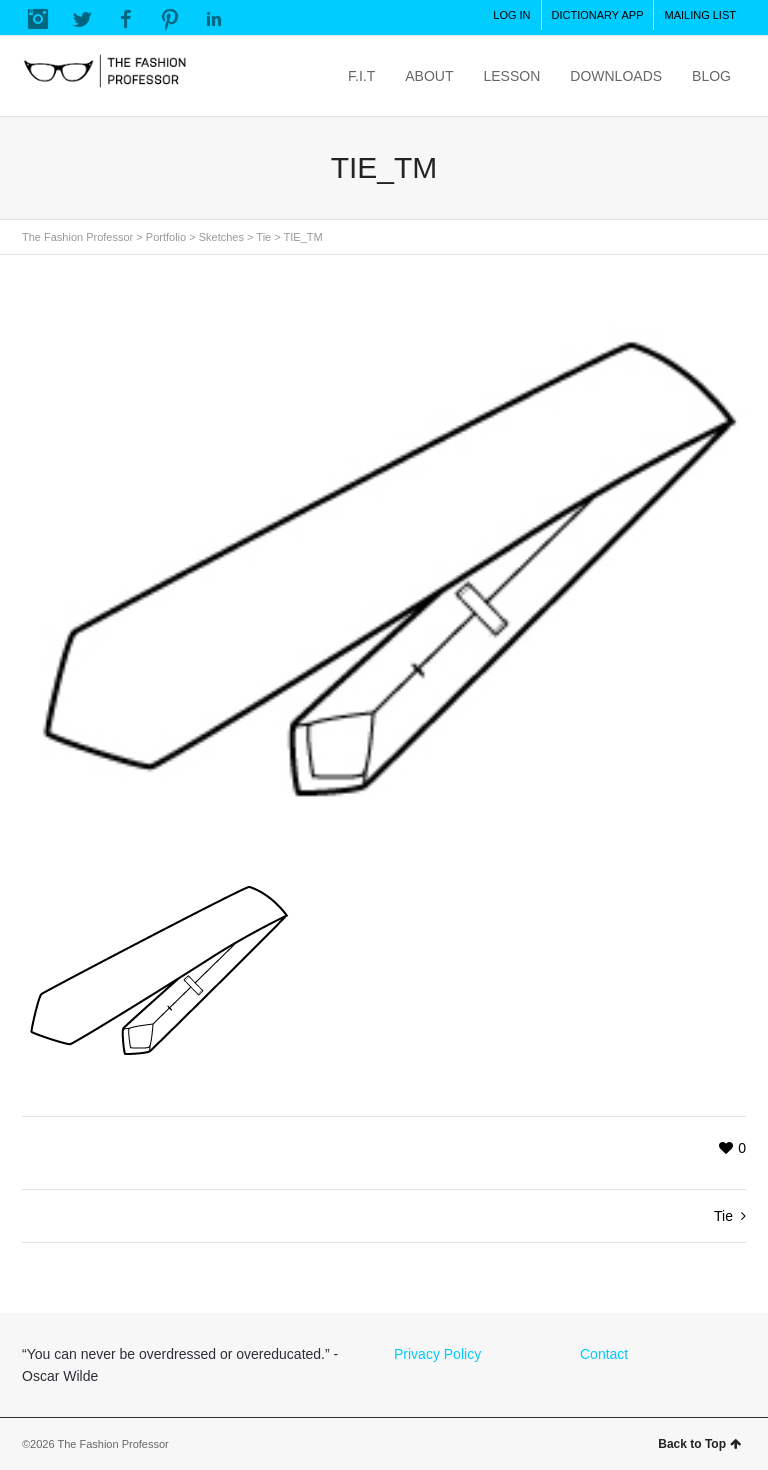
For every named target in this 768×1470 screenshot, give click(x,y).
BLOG (711, 76)
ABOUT (429, 76)
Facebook (126, 19)
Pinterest (170, 19)
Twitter (82, 19)
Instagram (38, 19)
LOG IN (511, 15)
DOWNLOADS (616, 76)
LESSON (511, 76)
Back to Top (699, 1444)
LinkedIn (214, 19)
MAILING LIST (700, 15)
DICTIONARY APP (598, 15)
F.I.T (361, 76)
